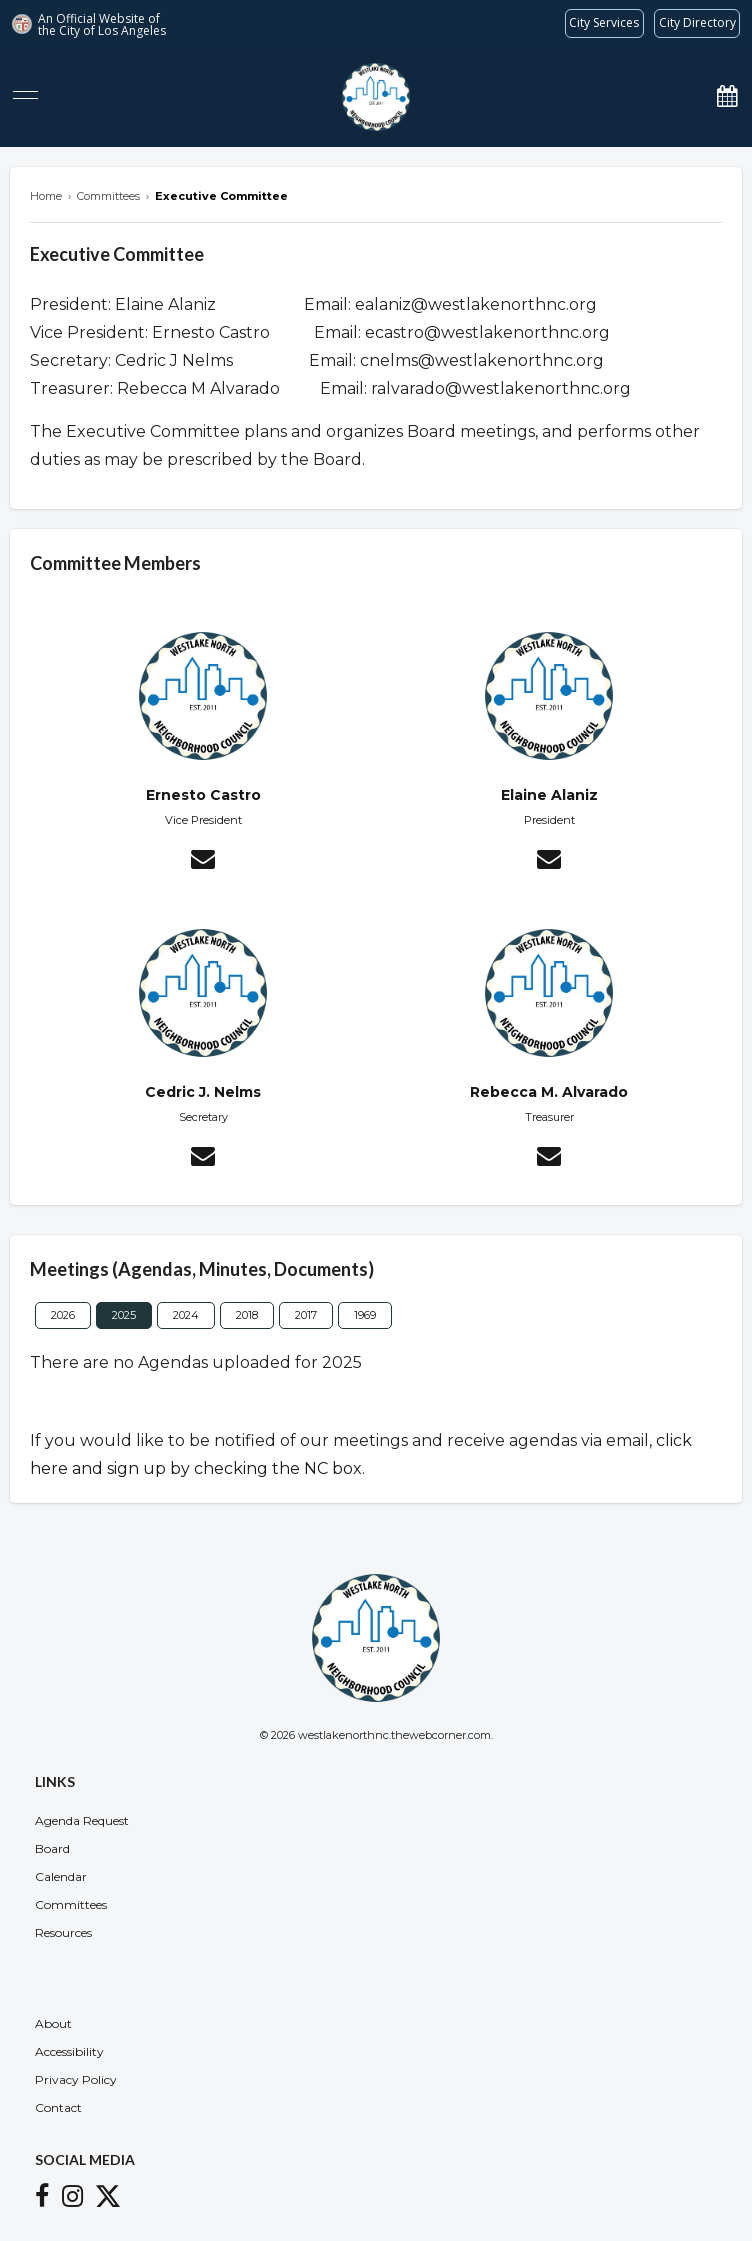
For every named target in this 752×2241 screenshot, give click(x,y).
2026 (63, 1315)
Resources (63, 1932)
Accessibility (69, 2051)
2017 (306, 1315)
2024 (186, 1315)
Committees (71, 1904)
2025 (124, 1315)
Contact (58, 2107)
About (53, 2023)
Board (52, 1848)
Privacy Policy (76, 2079)
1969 (365, 1315)
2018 (247, 1315)
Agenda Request (82, 1820)
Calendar (61, 1876)
